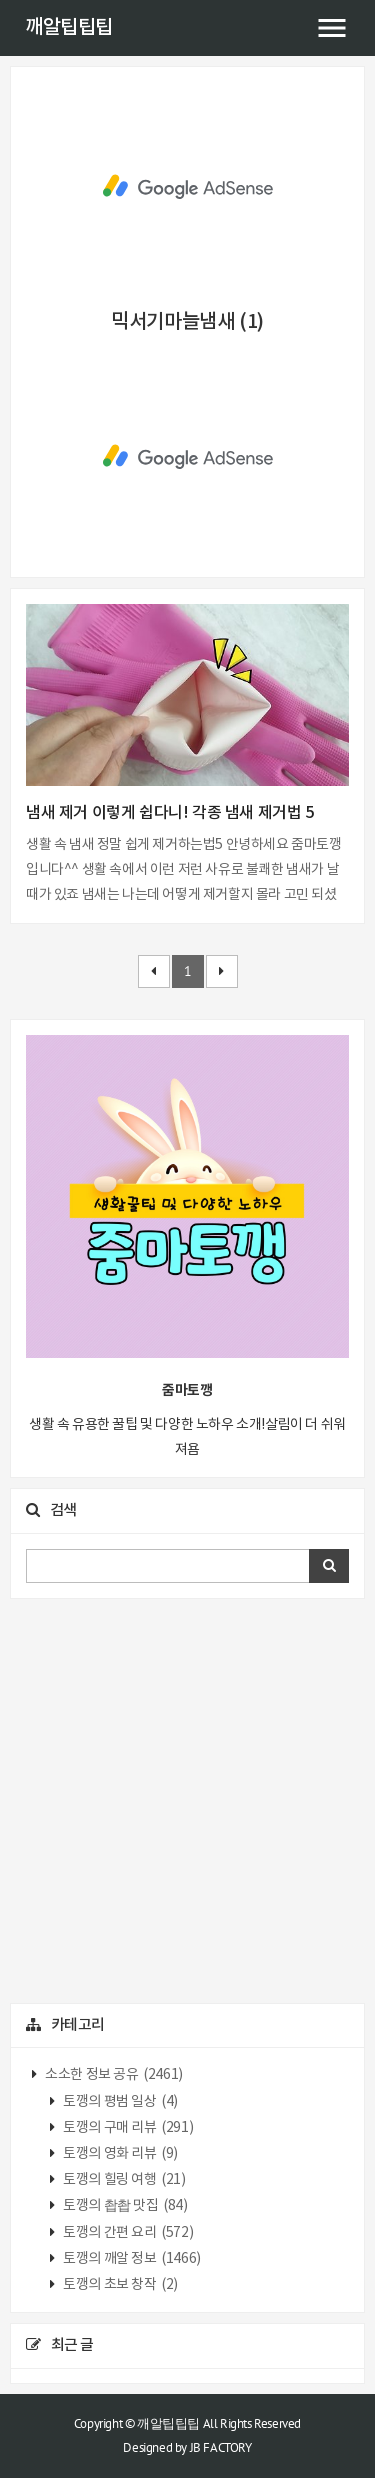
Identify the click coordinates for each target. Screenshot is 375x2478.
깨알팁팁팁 (69, 28)
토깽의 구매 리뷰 (127, 2128)
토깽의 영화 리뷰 (119, 2154)
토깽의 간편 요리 (127, 2233)
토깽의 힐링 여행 (123, 2180)
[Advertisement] (187, 187)
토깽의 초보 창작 (119, 2285)
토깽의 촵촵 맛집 (124, 2206)
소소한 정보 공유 (113, 2075)
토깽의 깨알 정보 (131, 2259)
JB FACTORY (221, 2447)
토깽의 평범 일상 (119, 2102)
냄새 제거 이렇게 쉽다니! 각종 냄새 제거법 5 (170, 813)
